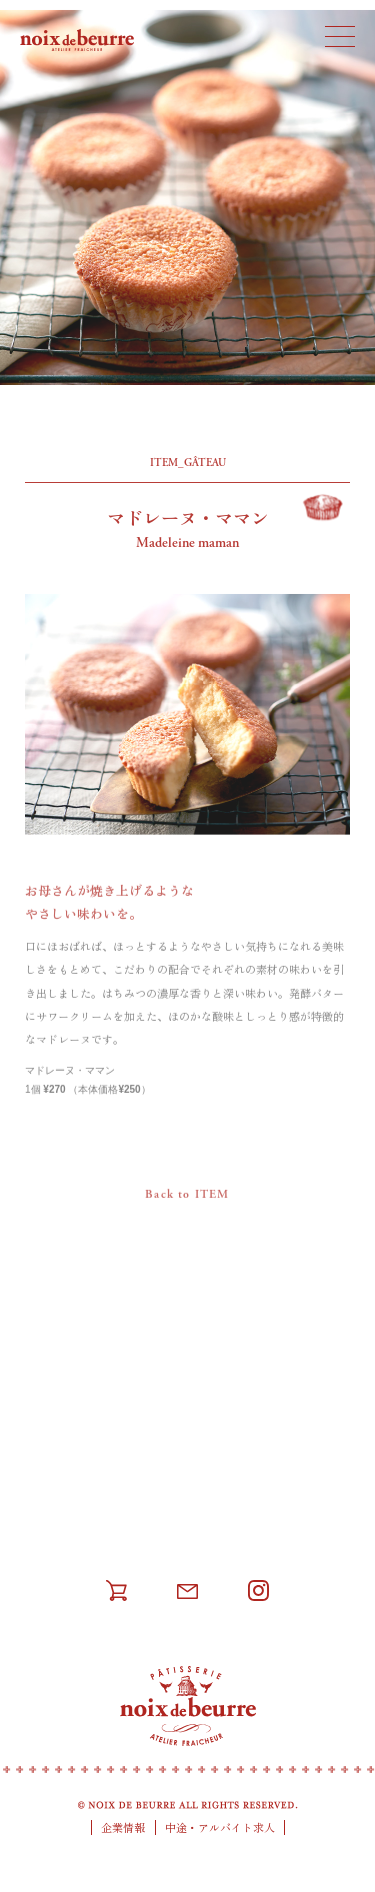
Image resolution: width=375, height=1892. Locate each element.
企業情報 (123, 1827)
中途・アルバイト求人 (220, 1827)
